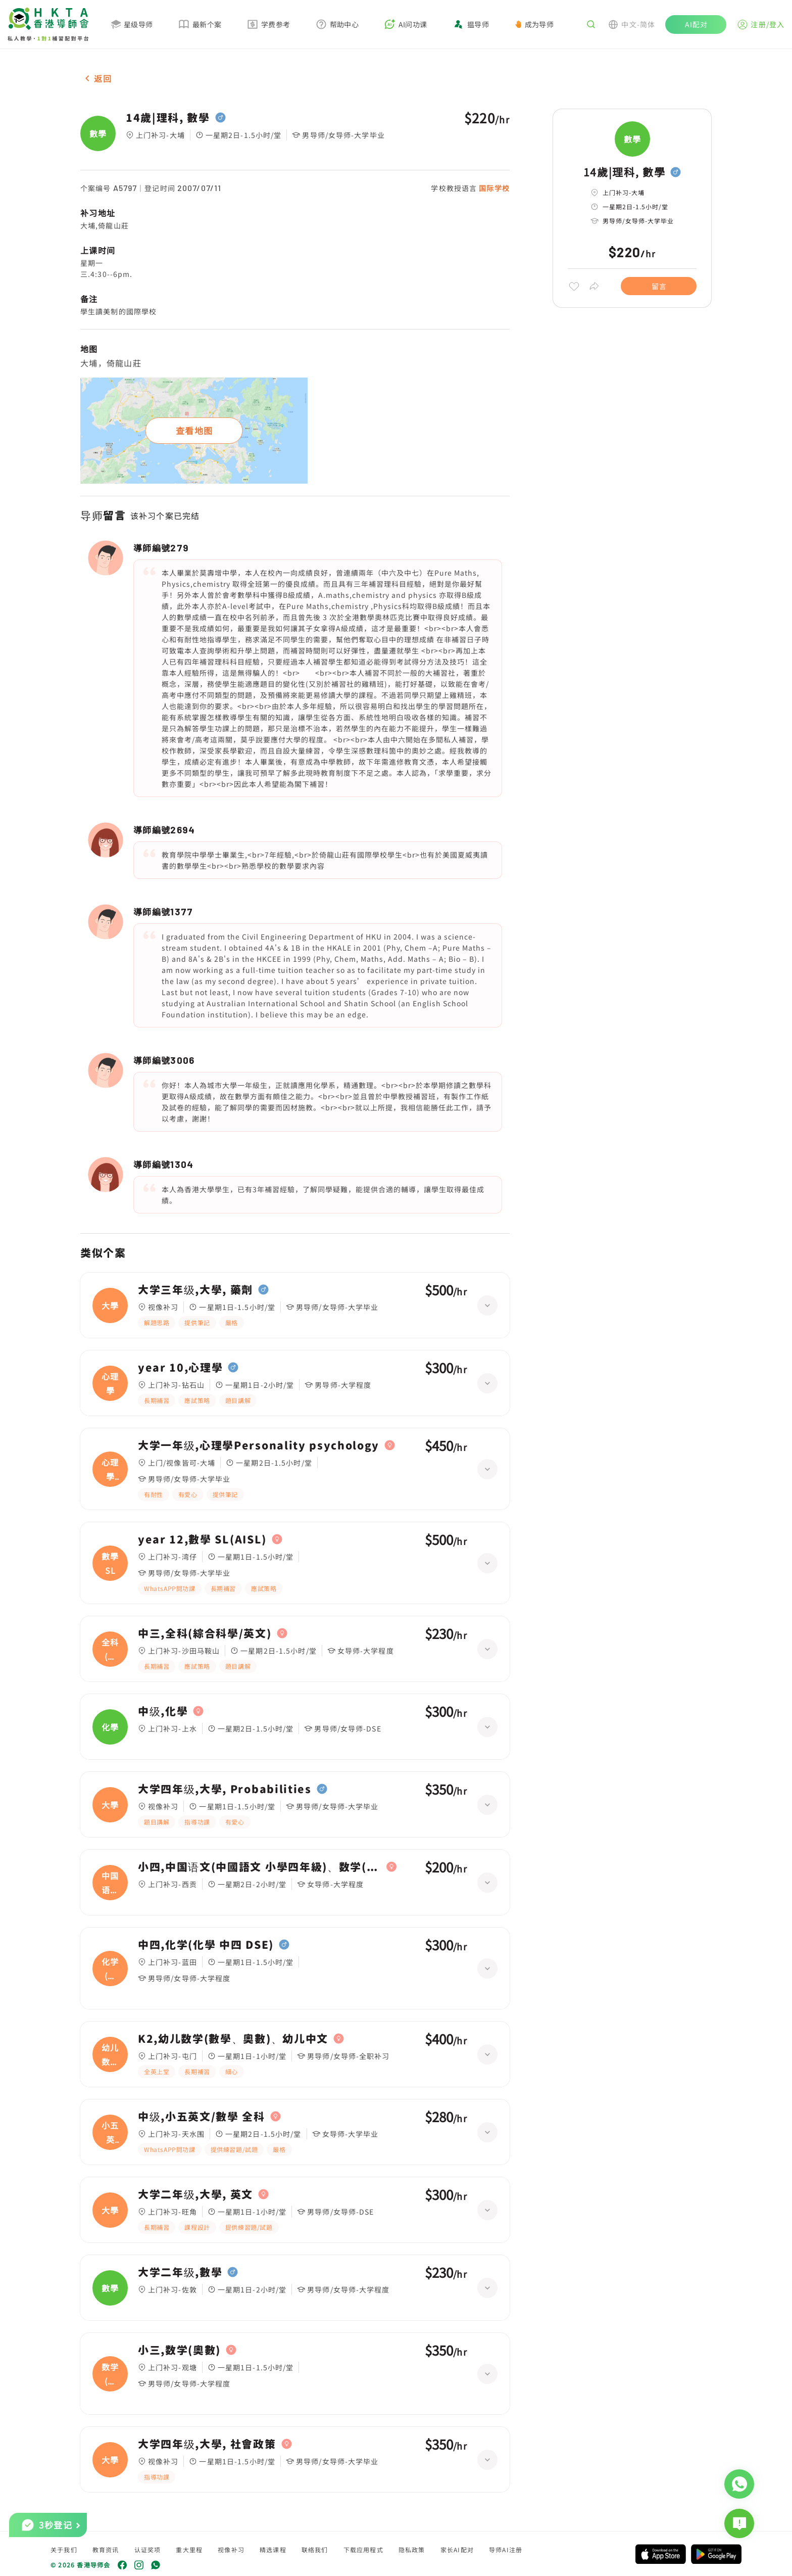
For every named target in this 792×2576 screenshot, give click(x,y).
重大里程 (189, 2549)
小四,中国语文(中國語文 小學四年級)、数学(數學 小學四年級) (259, 1867)
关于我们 (64, 2549)
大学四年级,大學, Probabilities (225, 1789)
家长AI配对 (457, 2549)
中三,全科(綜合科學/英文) (205, 1633)
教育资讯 (105, 2549)
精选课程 (273, 2549)
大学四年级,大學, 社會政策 (207, 2444)
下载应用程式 (363, 2549)
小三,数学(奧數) (179, 2350)
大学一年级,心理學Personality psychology (258, 1445)
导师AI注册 (505, 2549)
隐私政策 (412, 2549)
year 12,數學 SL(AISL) (202, 1539)
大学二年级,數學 (180, 2272)
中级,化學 (163, 1711)
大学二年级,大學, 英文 (195, 2194)
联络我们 (315, 2549)
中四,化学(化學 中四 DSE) (206, 1945)
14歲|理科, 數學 (168, 118)
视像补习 (231, 2549)
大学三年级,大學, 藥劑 (195, 1290)
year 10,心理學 (180, 1368)
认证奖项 (147, 2549)
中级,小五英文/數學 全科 (201, 2117)
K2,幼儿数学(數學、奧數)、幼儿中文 (233, 2039)
